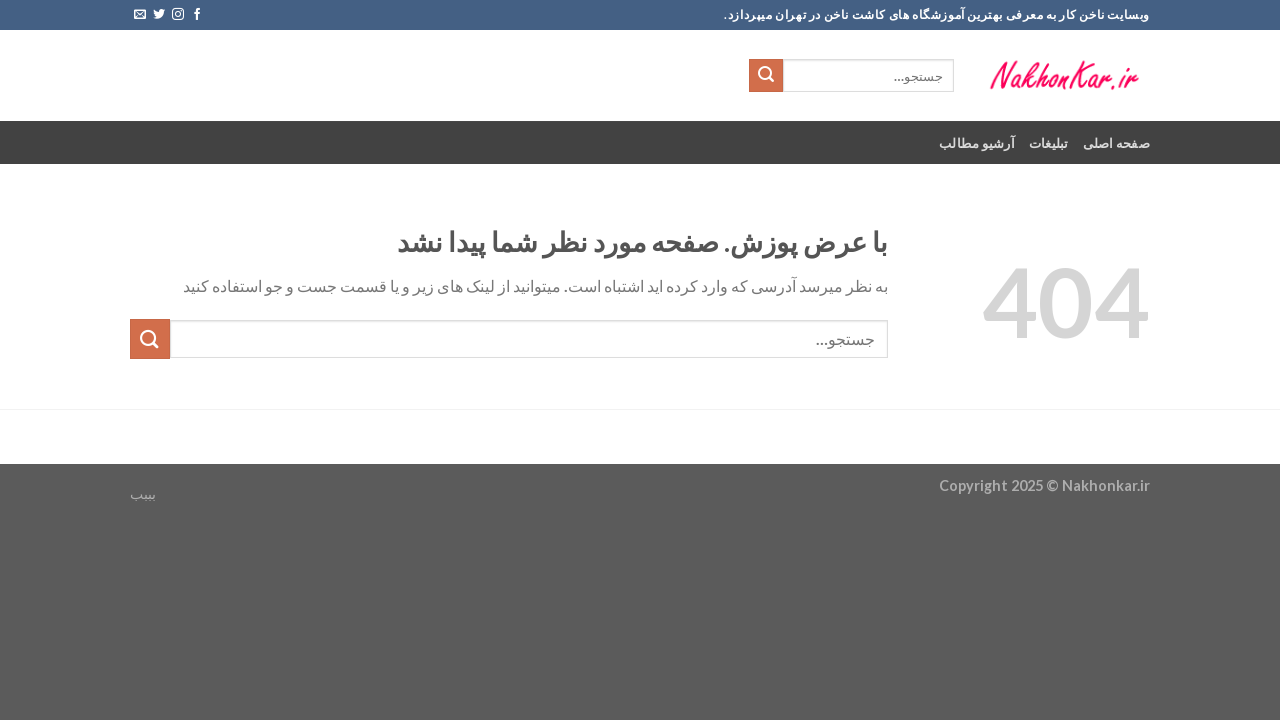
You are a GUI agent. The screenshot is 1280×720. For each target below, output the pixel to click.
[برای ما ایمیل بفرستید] (140, 15)
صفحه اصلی (1116, 143)
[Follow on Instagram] (178, 15)
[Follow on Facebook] (197, 15)
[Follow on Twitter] (159, 15)
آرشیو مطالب (977, 143)
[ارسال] (766, 76)
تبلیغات (1049, 143)
